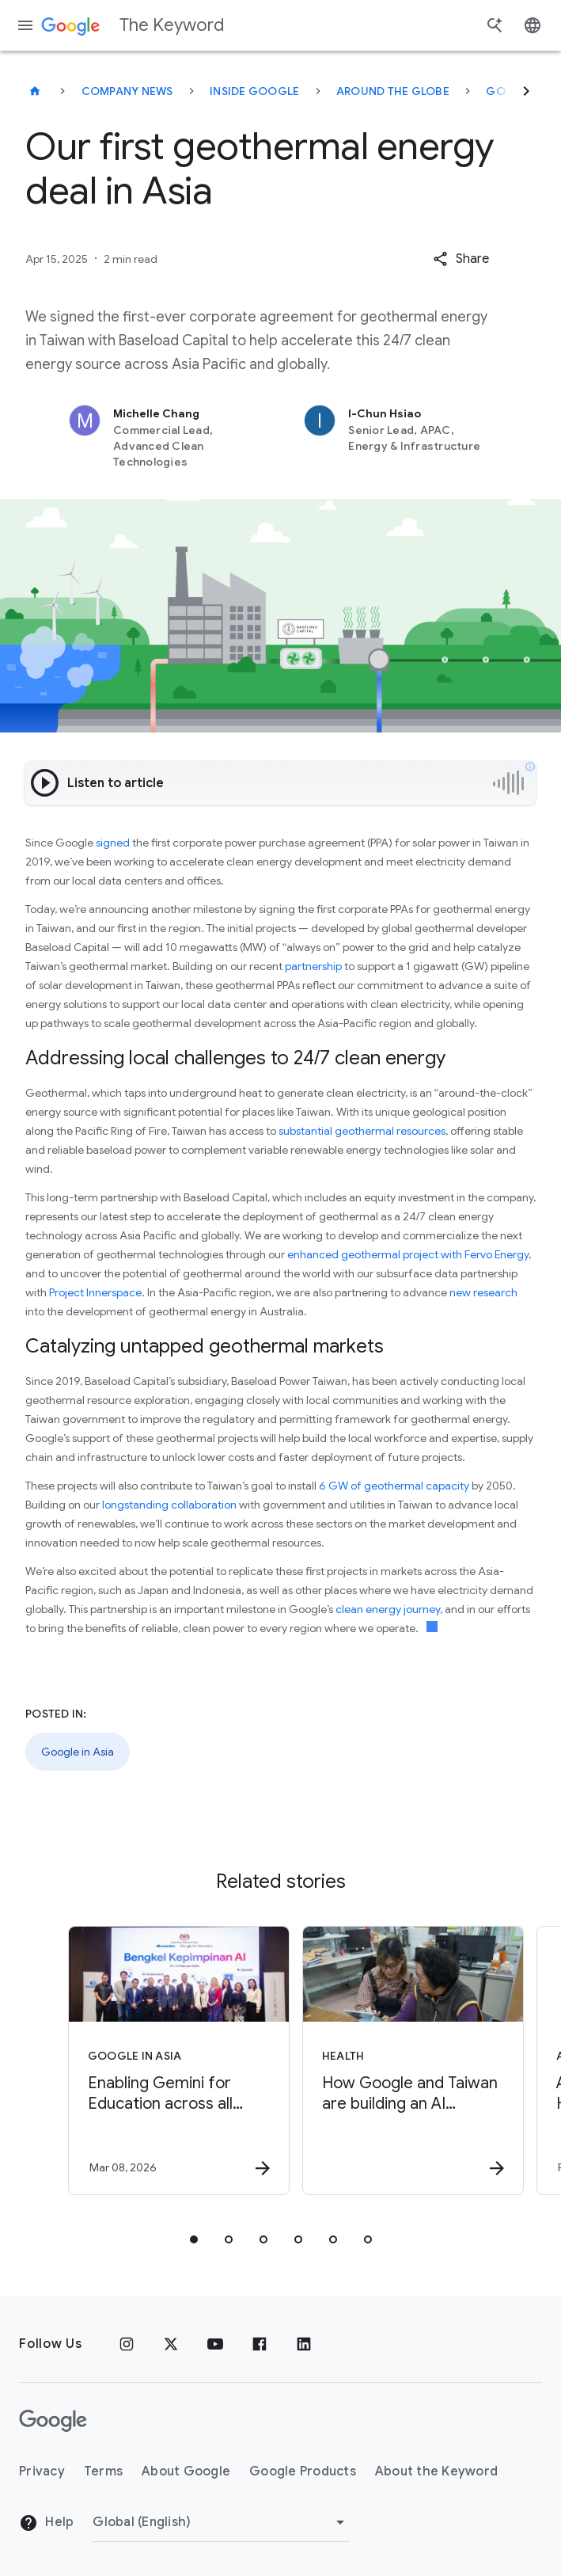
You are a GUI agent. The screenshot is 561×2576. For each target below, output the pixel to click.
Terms (103, 2471)
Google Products (302, 2471)
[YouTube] (215, 2344)
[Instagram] (127, 2344)
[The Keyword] (35, 91)
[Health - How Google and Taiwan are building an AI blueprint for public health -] (396, 2060)
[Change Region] (221, 2522)
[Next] (526, 91)
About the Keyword (436, 2471)
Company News (127, 91)
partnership (313, 966)
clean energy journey (387, 1609)
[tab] (193, 2239)
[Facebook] (260, 2344)
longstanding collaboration (169, 1504)
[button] (461, 259)
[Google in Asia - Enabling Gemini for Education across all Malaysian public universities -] (162, 2060)
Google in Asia (77, 1752)
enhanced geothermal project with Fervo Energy (408, 1254)
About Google (186, 2471)
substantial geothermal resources (362, 1131)
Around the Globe (392, 91)
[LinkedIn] (304, 2344)
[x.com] (171, 2344)
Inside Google (254, 91)
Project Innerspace (95, 1292)
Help (46, 2522)
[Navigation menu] (25, 25)
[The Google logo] (53, 2421)
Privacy (42, 2471)
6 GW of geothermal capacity (394, 1485)
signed (113, 842)
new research (483, 1292)
